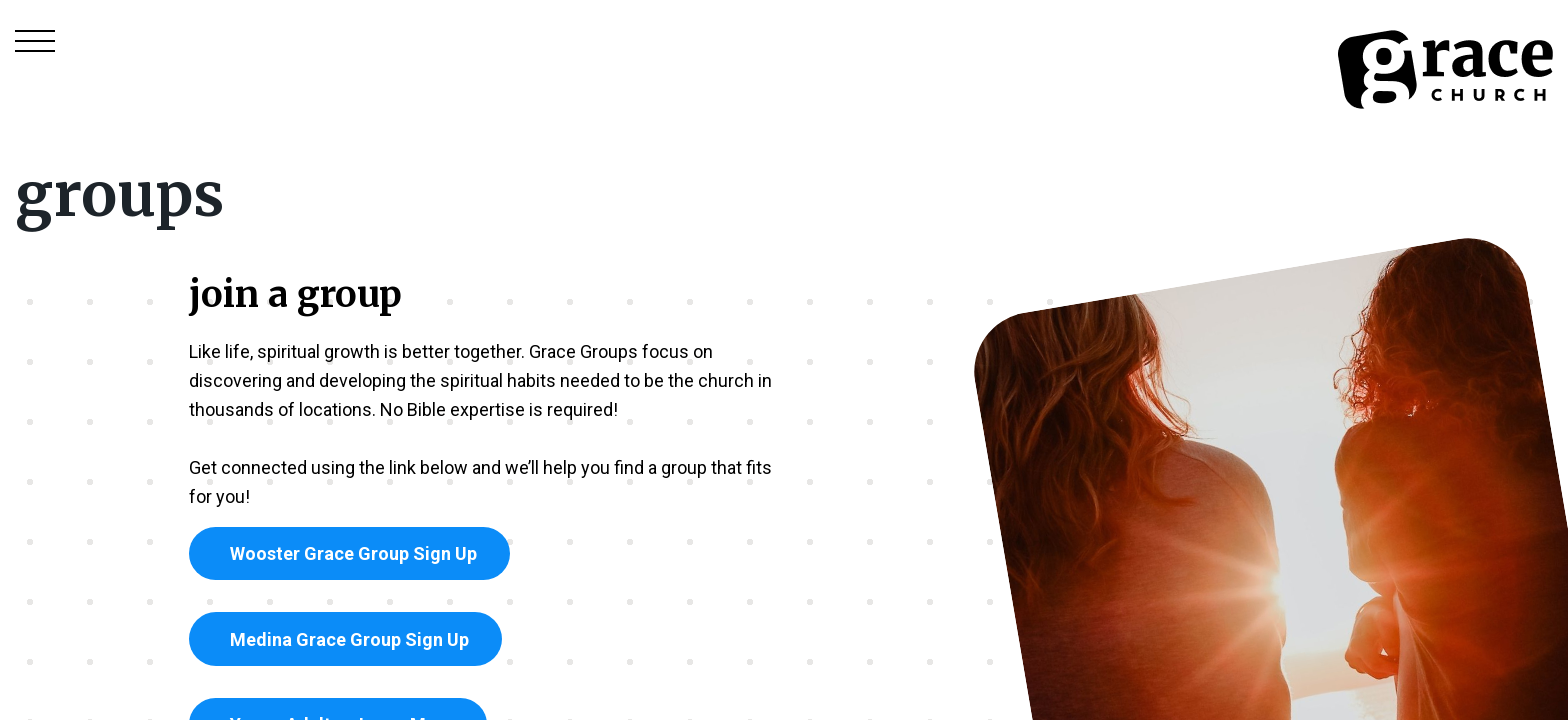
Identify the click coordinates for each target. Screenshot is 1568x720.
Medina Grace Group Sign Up (345, 639)
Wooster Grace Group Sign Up (349, 553)
